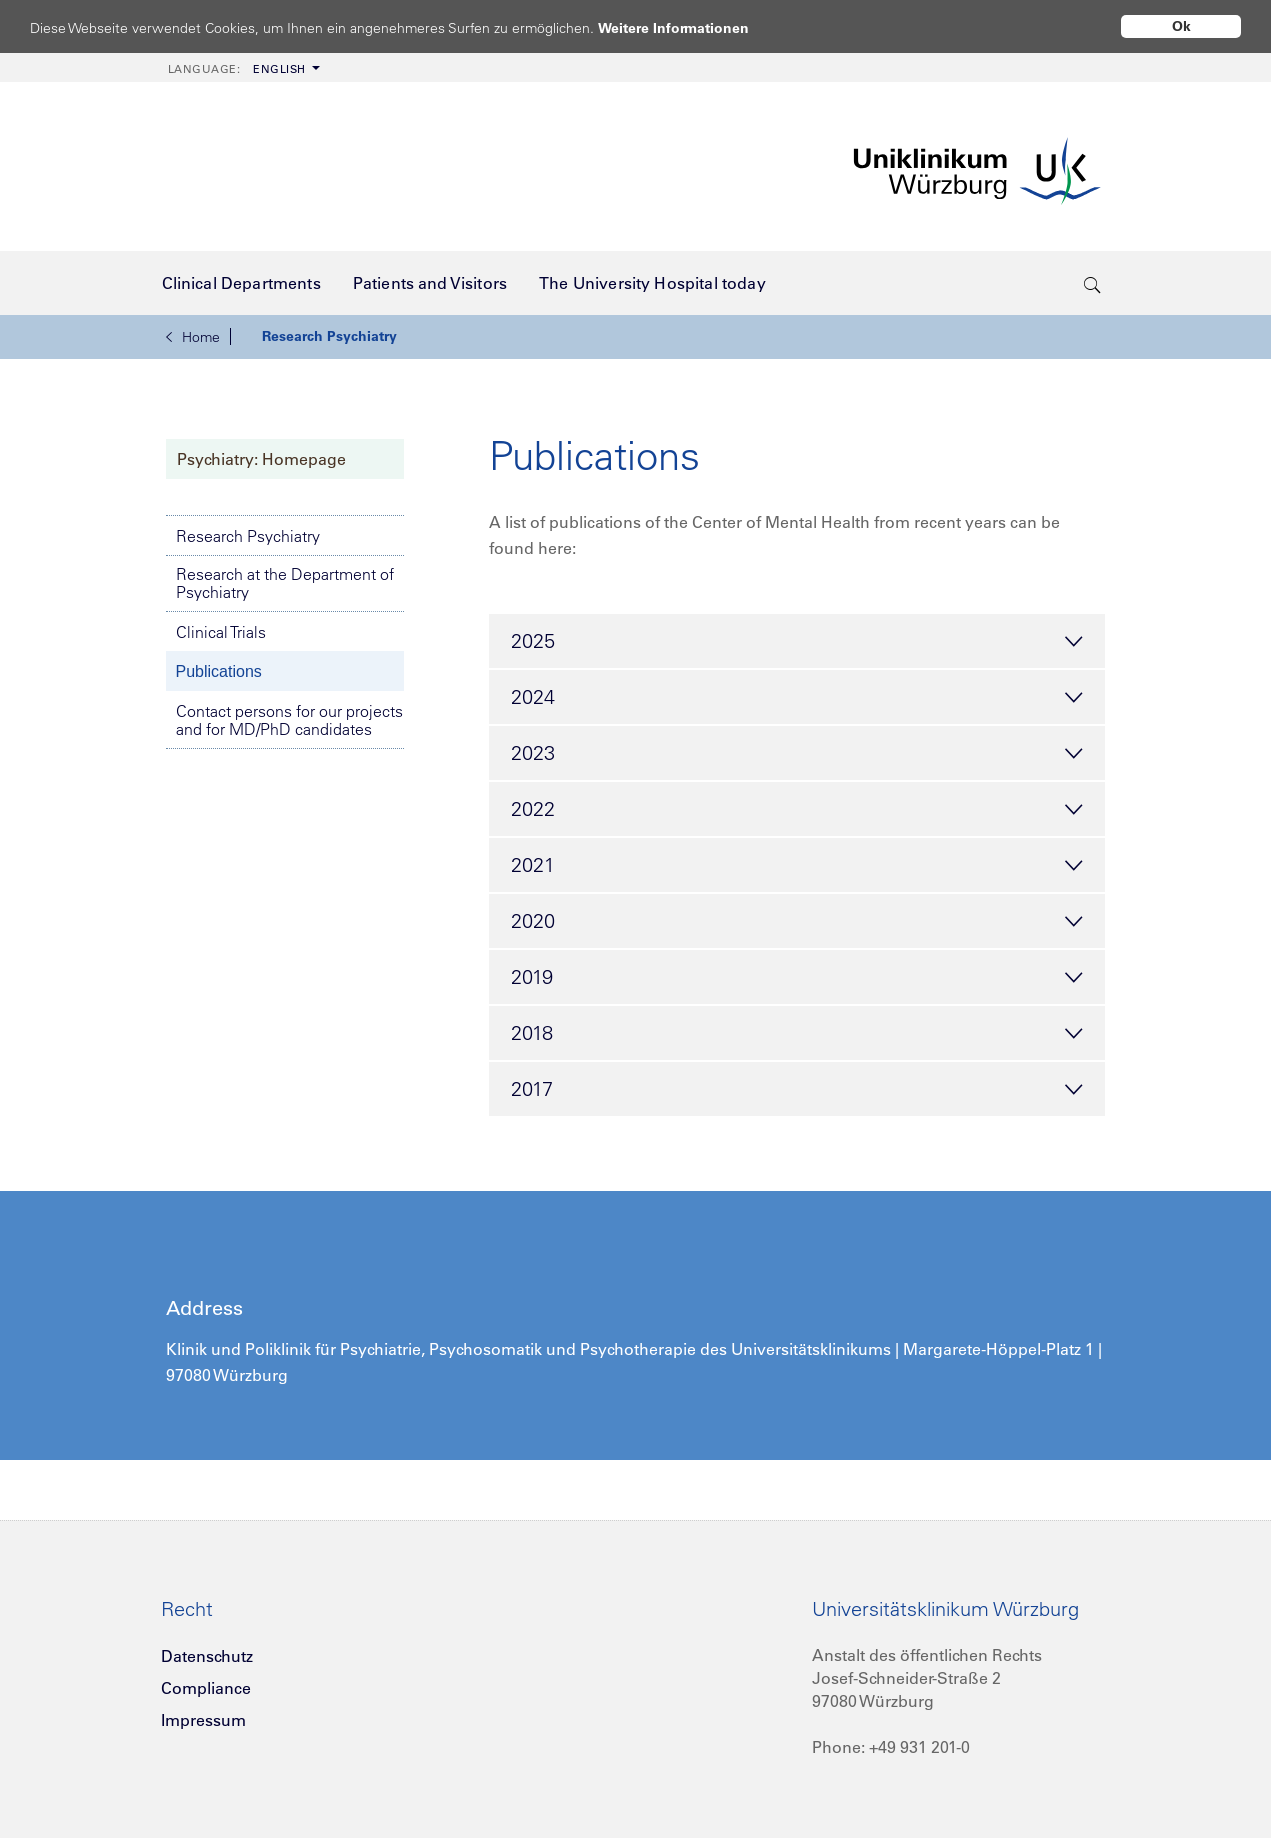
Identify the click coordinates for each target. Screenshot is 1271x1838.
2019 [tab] (797, 978)
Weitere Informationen (692, 27)
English (237, 69)
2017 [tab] (797, 1090)
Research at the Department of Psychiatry (285, 583)
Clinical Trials (221, 632)
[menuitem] (242, 67)
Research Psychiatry (329, 336)
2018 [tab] (797, 1034)
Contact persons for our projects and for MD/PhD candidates (289, 720)
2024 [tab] (797, 698)
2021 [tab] (797, 866)
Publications (219, 671)
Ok (1181, 26)
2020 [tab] (797, 922)
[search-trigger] (1092, 283)
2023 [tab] (797, 754)
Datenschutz (207, 1656)
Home (193, 337)
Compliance (206, 1688)
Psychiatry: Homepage (261, 459)
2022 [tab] (797, 810)
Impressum (203, 1720)
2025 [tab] (797, 642)
